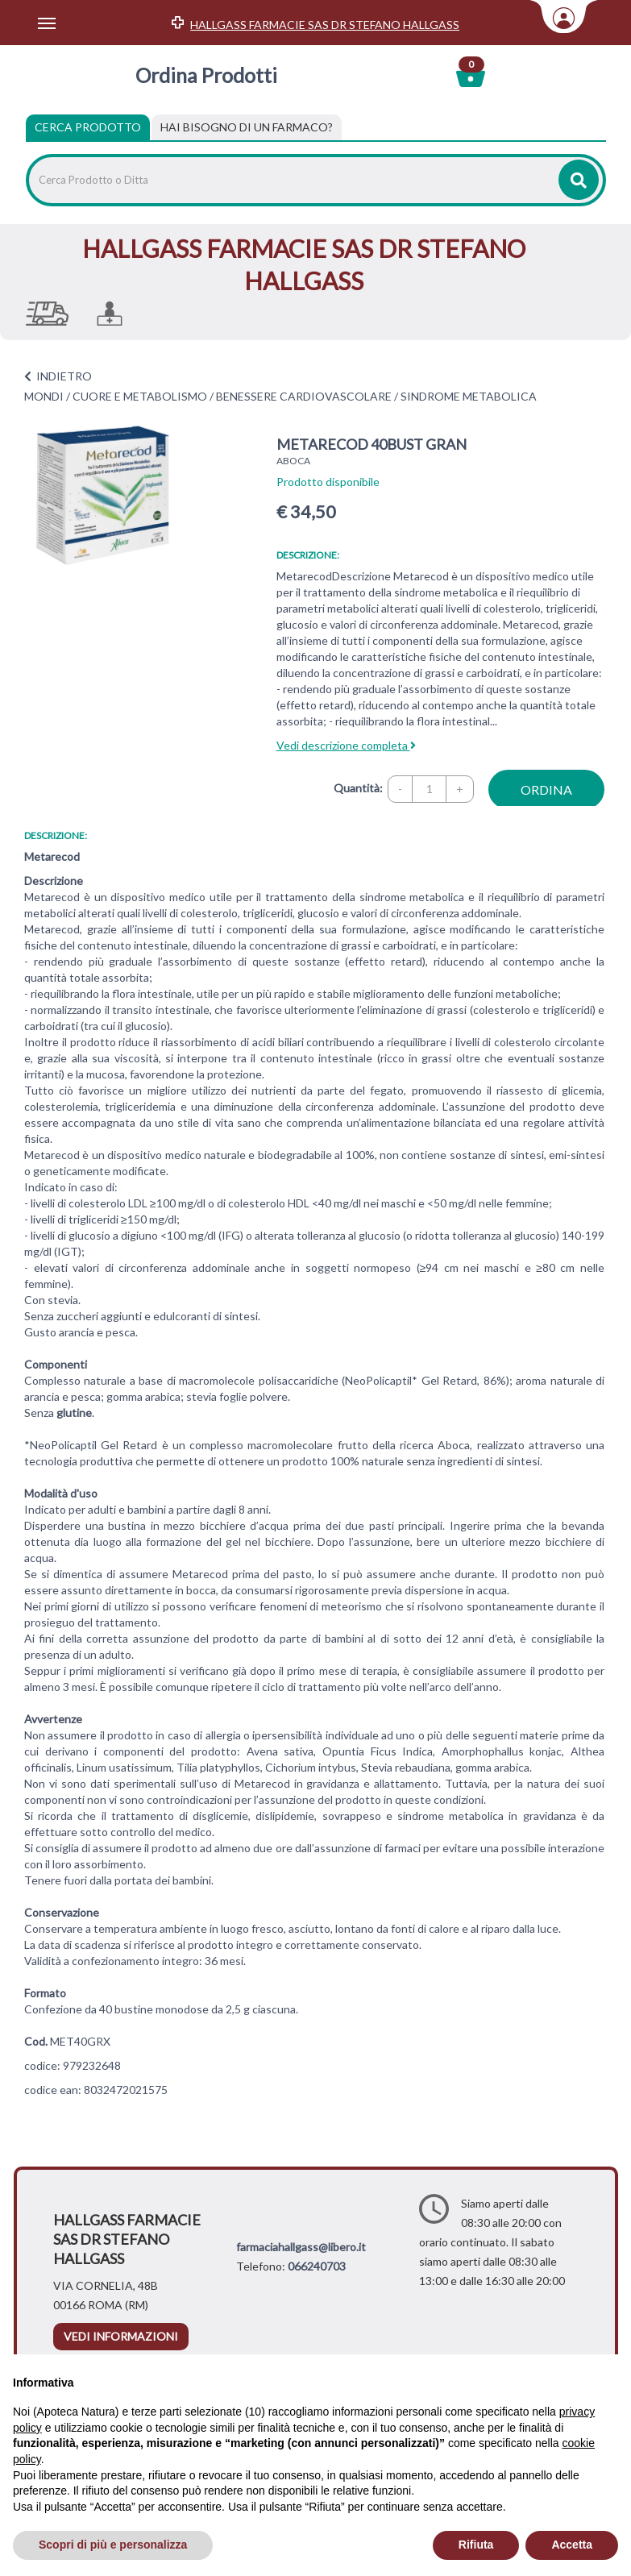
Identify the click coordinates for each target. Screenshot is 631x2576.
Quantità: (358, 788)
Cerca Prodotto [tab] (88, 127)
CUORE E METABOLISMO (140, 396)
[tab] (247, 127)
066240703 (317, 2266)
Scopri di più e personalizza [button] (113, 2544)
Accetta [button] (571, 2544)
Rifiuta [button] (476, 2544)
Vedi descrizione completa (346, 745)
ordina (546, 789)
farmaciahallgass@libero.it (301, 2247)
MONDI (44, 396)
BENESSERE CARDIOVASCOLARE (304, 396)
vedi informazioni (121, 2336)
